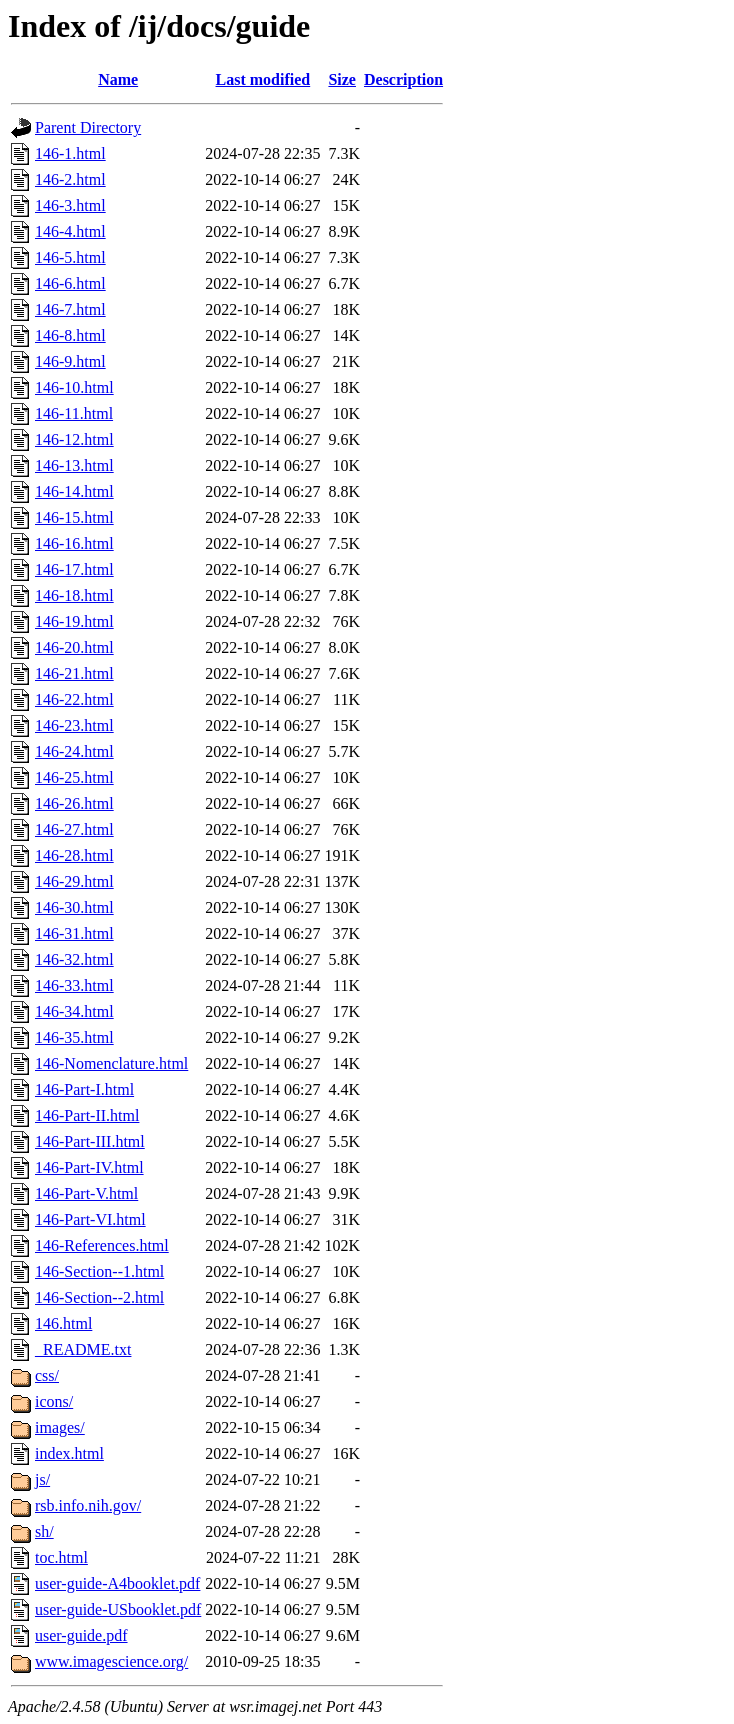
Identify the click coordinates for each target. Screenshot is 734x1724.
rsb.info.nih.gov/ (88, 1505)
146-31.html (74, 933)
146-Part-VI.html (90, 1219)
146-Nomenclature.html (111, 1063)
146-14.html (74, 491)
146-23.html (74, 725)
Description (403, 79)
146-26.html (74, 803)
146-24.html (74, 751)
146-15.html (74, 517)
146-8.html (70, 335)
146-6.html (70, 283)
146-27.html (74, 829)
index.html (69, 1453)
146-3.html (70, 205)
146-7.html (70, 309)
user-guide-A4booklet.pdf (117, 1583)
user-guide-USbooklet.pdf (118, 1609)
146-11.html (74, 413)
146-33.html (74, 985)
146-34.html (74, 1011)
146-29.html (74, 881)
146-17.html (74, 569)
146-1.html (70, 153)
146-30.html (74, 907)
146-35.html (74, 1037)
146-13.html (74, 465)
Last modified (263, 79)
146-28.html (74, 855)
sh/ (44, 1531)
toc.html (61, 1557)
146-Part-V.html (86, 1193)
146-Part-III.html (90, 1141)
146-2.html (70, 179)
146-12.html (74, 439)
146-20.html (74, 647)
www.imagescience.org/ (111, 1661)
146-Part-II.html (87, 1115)
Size (342, 79)
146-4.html (70, 231)
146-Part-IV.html (89, 1167)
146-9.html (70, 361)
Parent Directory (88, 127)
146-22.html (74, 699)
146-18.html (74, 595)
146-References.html (102, 1245)
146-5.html (70, 257)
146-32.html (74, 959)
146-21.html (74, 673)
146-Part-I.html (84, 1089)
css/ (47, 1375)
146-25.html (74, 777)
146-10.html (74, 387)
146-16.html (74, 543)
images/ (60, 1427)
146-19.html (74, 621)
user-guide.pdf (81, 1635)
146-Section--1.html (99, 1271)
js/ (42, 1479)
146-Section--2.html (99, 1297)
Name (118, 79)
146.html (63, 1323)
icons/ (54, 1401)
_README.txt (83, 1349)
